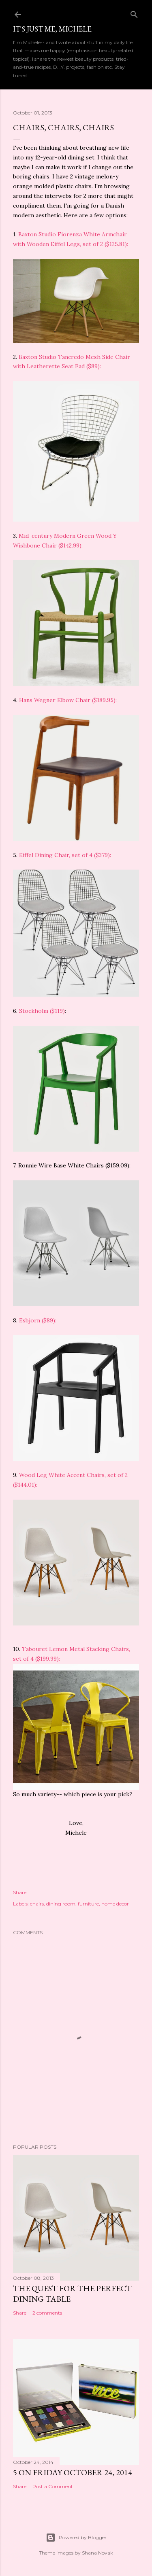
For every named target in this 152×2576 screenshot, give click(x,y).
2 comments (47, 2313)
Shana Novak (97, 2553)
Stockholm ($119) (42, 1010)
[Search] (134, 13)
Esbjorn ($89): (37, 1320)
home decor (115, 1904)
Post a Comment (52, 2486)
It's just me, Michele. (52, 29)
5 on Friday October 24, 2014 (72, 2472)
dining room (60, 1904)
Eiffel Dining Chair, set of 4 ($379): (65, 855)
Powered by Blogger (76, 2537)
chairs (37, 1904)
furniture (88, 1904)
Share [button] (19, 1892)
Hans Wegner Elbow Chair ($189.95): (68, 700)
